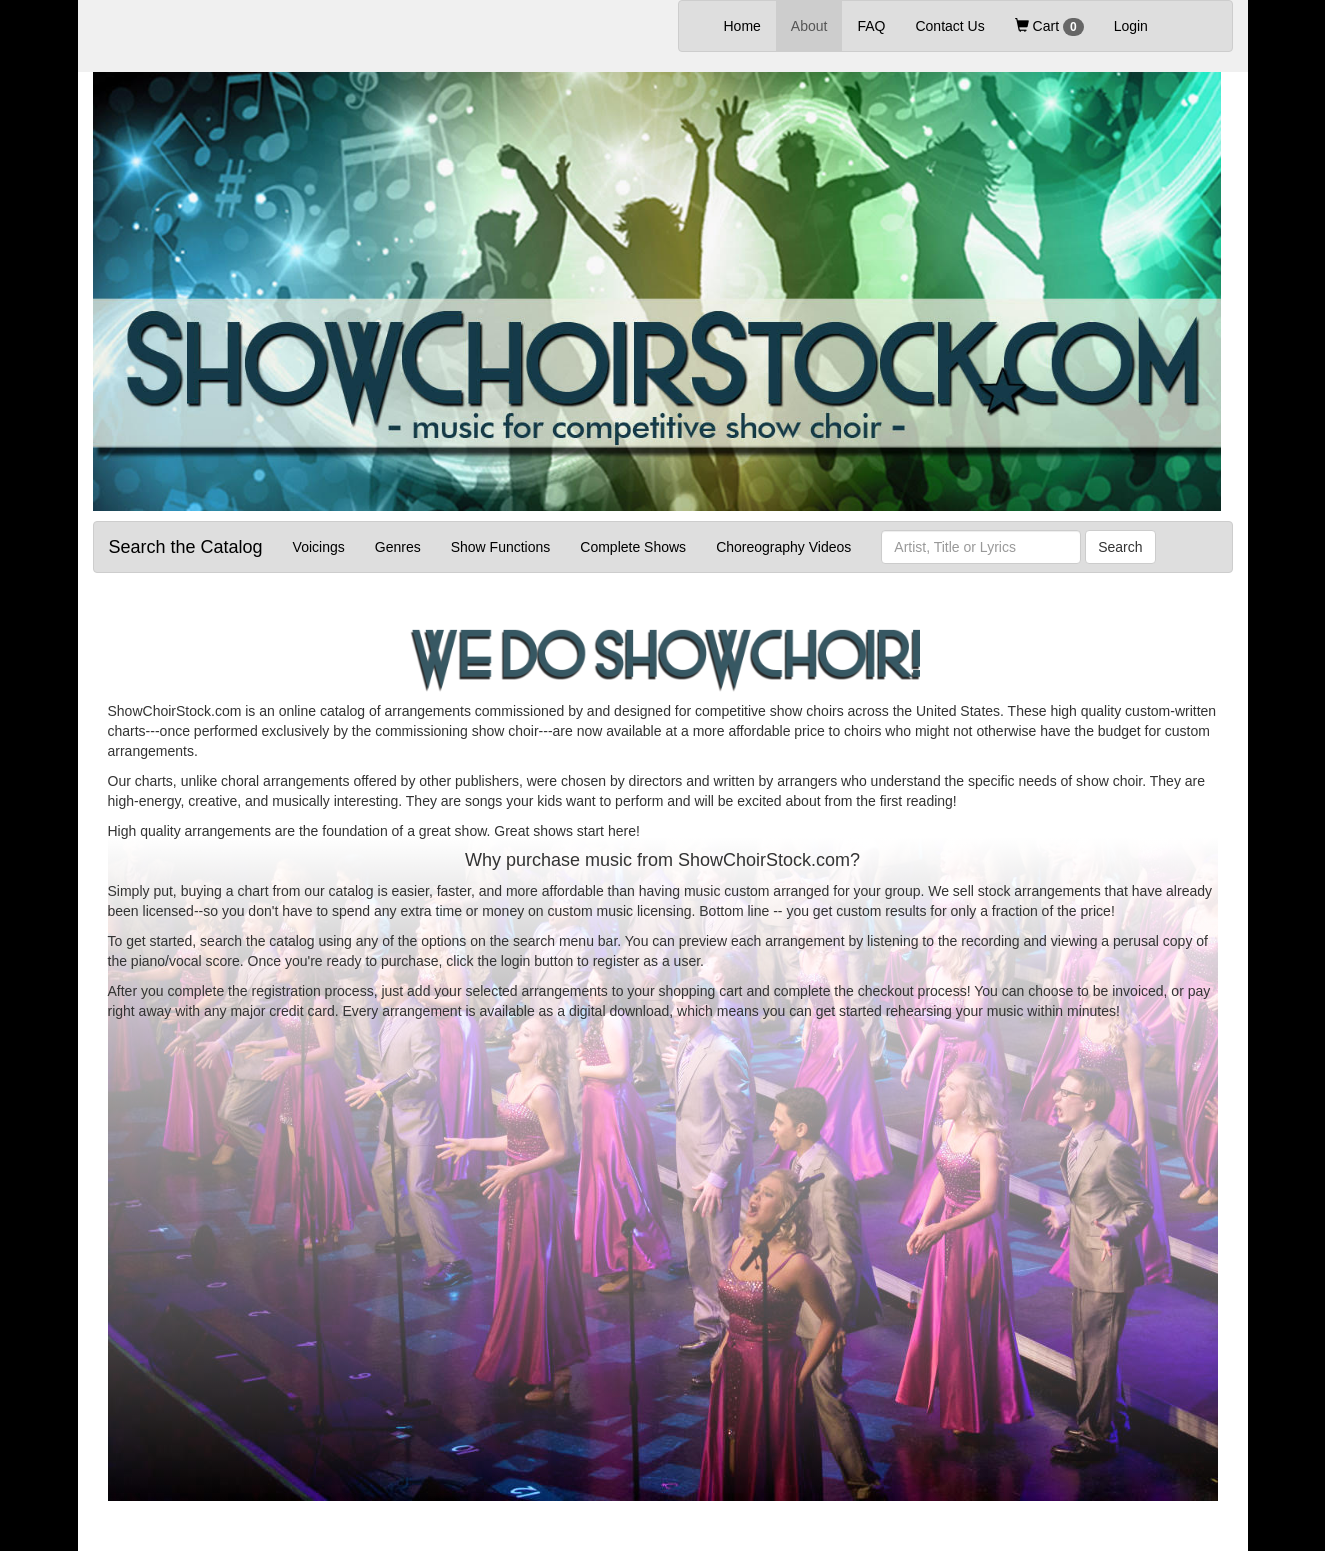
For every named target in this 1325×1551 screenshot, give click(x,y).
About (809, 26)
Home (750, 24)
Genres (398, 547)
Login (1131, 26)
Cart (1049, 27)
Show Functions (501, 547)
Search (1120, 547)
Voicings (319, 547)
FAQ (871, 26)
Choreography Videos (783, 547)
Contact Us (949, 26)
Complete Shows (633, 547)
